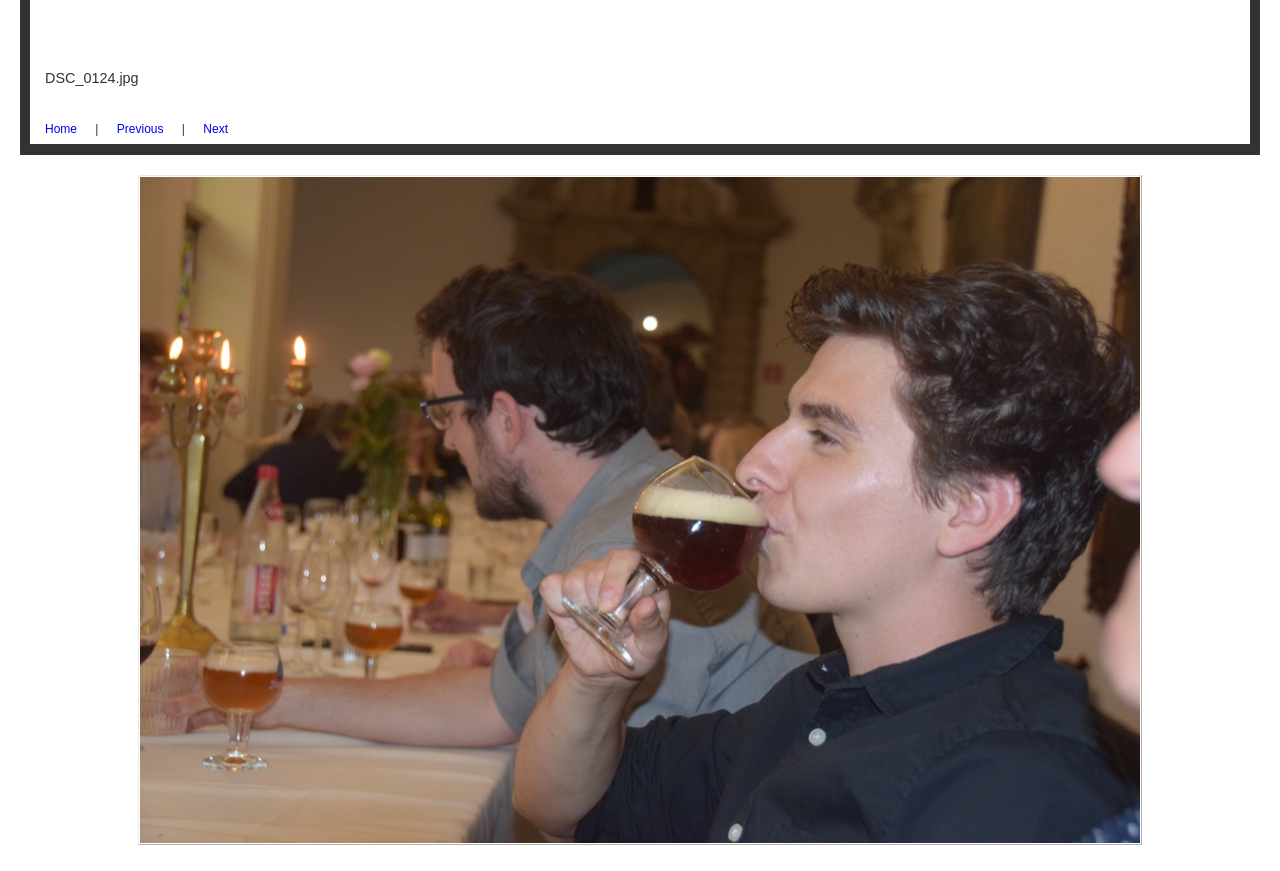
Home (61, 129)
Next (215, 129)
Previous (140, 129)
